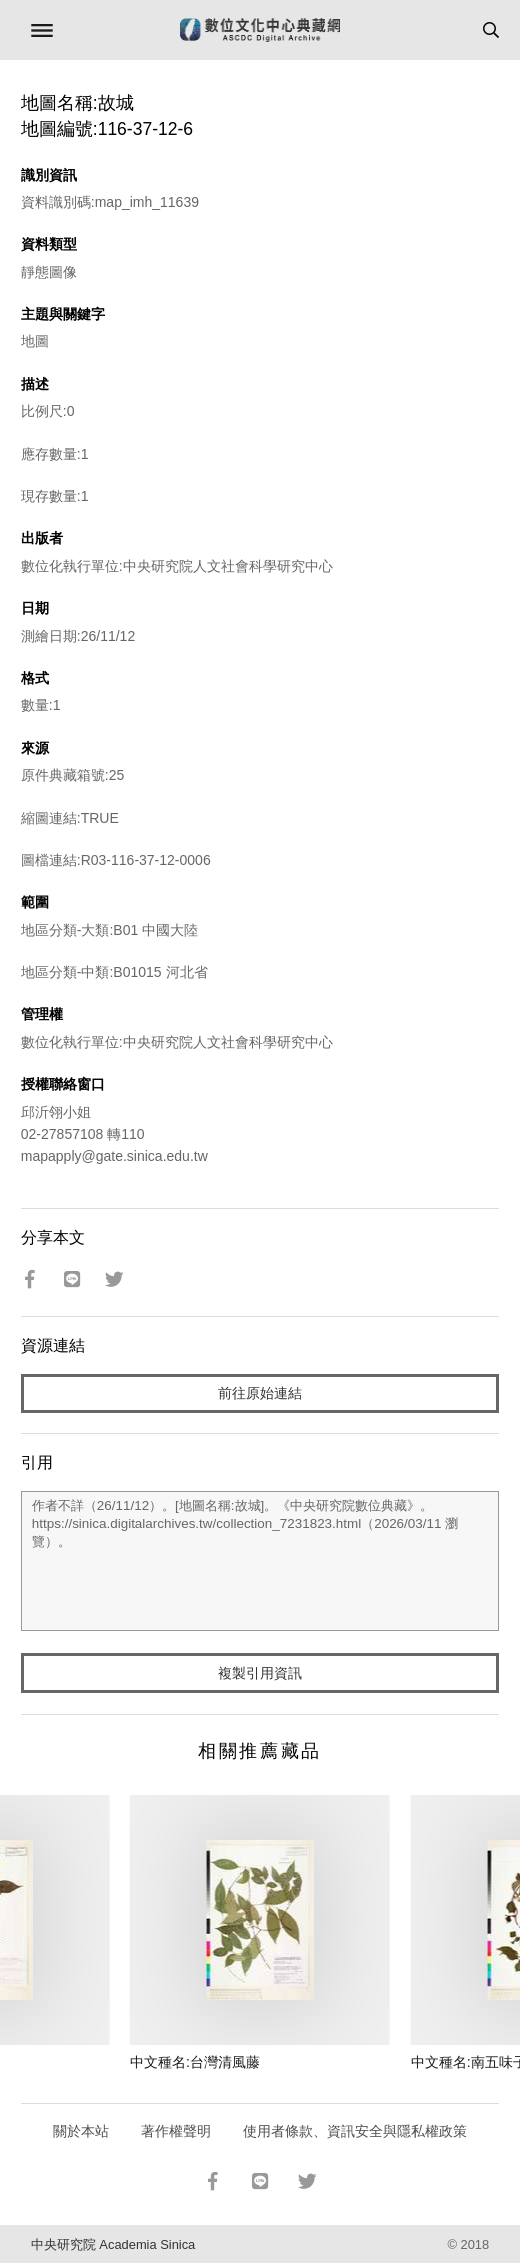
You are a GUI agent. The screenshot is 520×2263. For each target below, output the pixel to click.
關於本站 (81, 2131)
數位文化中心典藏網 (260, 30)
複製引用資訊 (260, 1673)
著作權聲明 (176, 2131)
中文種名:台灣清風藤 (195, 2062)
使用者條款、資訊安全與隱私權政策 (355, 2131)
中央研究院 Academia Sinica (113, 2244)
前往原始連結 (260, 1393)
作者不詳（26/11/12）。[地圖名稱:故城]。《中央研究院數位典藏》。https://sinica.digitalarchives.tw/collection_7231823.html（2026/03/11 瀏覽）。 (260, 1561)
